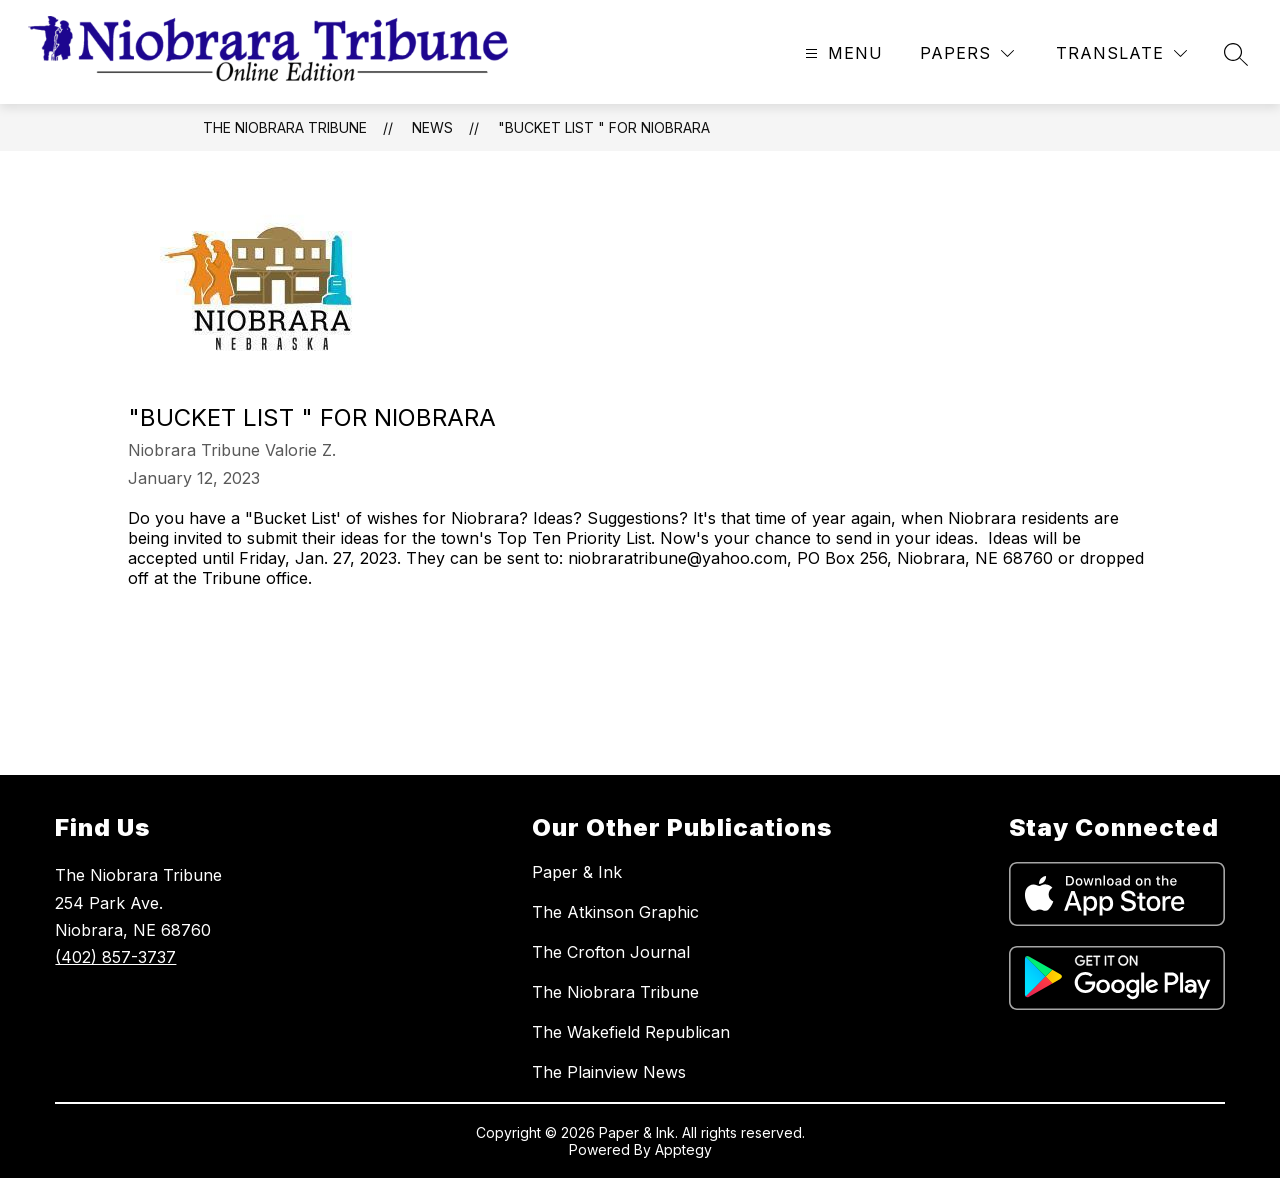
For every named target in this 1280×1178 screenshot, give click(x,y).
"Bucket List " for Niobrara (604, 127)
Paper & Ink (577, 872)
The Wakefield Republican (631, 1032)
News (432, 127)
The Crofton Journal (611, 952)
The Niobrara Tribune (285, 127)
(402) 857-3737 (115, 957)
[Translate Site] (1121, 53)
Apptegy (683, 1149)
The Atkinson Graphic (615, 912)
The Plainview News (609, 1072)
